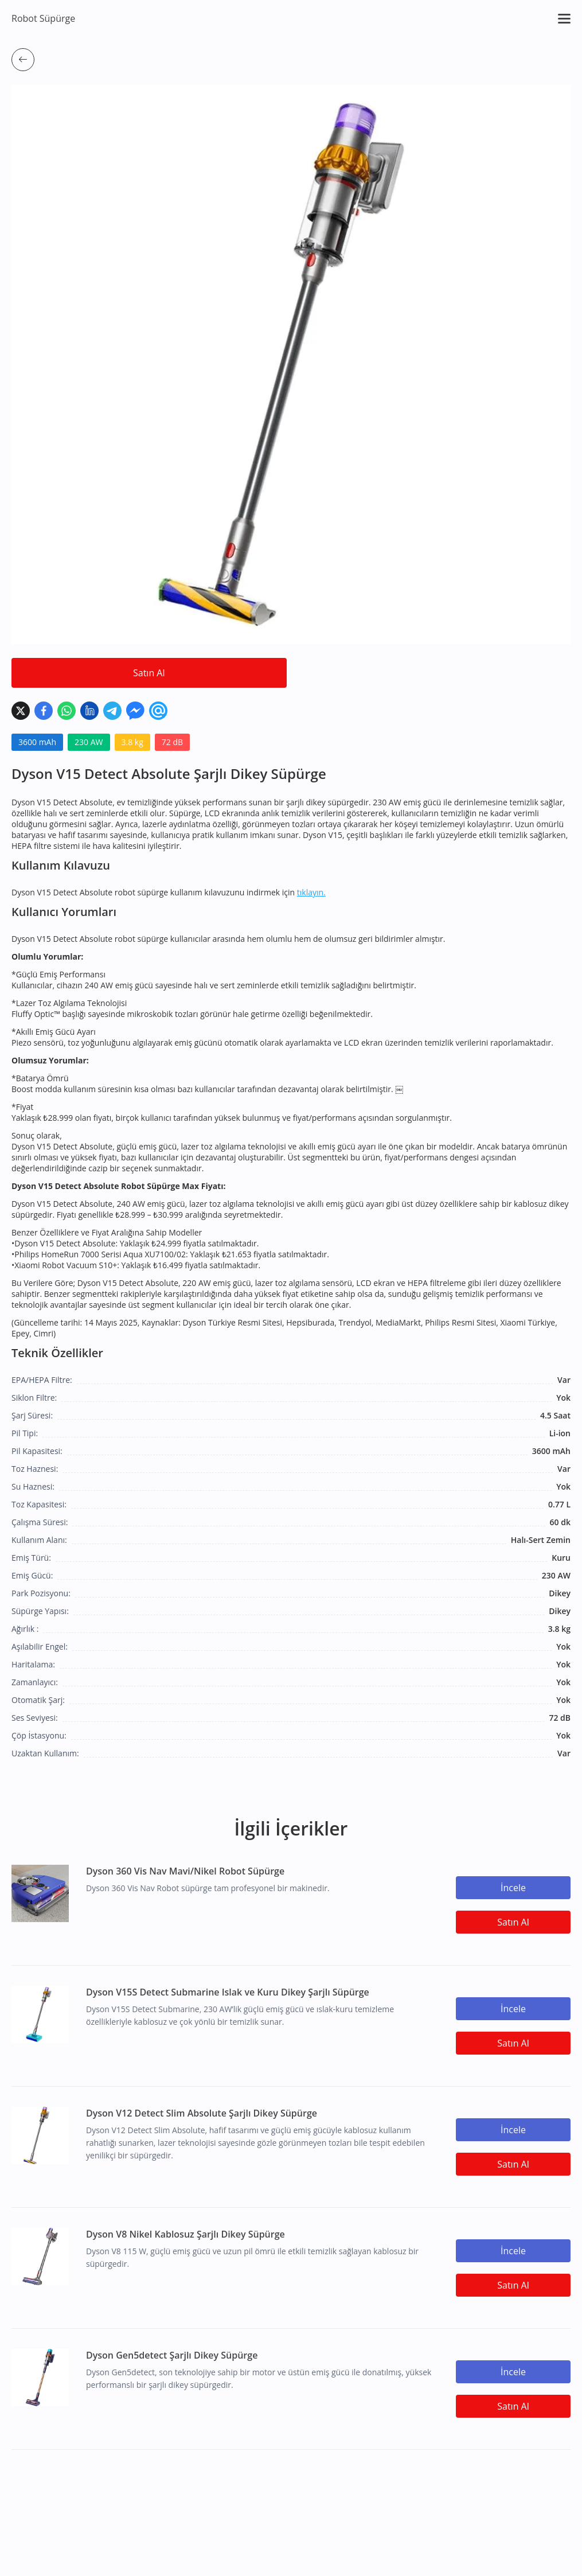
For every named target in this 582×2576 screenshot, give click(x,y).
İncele (513, 1887)
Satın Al (149, 673)
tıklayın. (311, 892)
